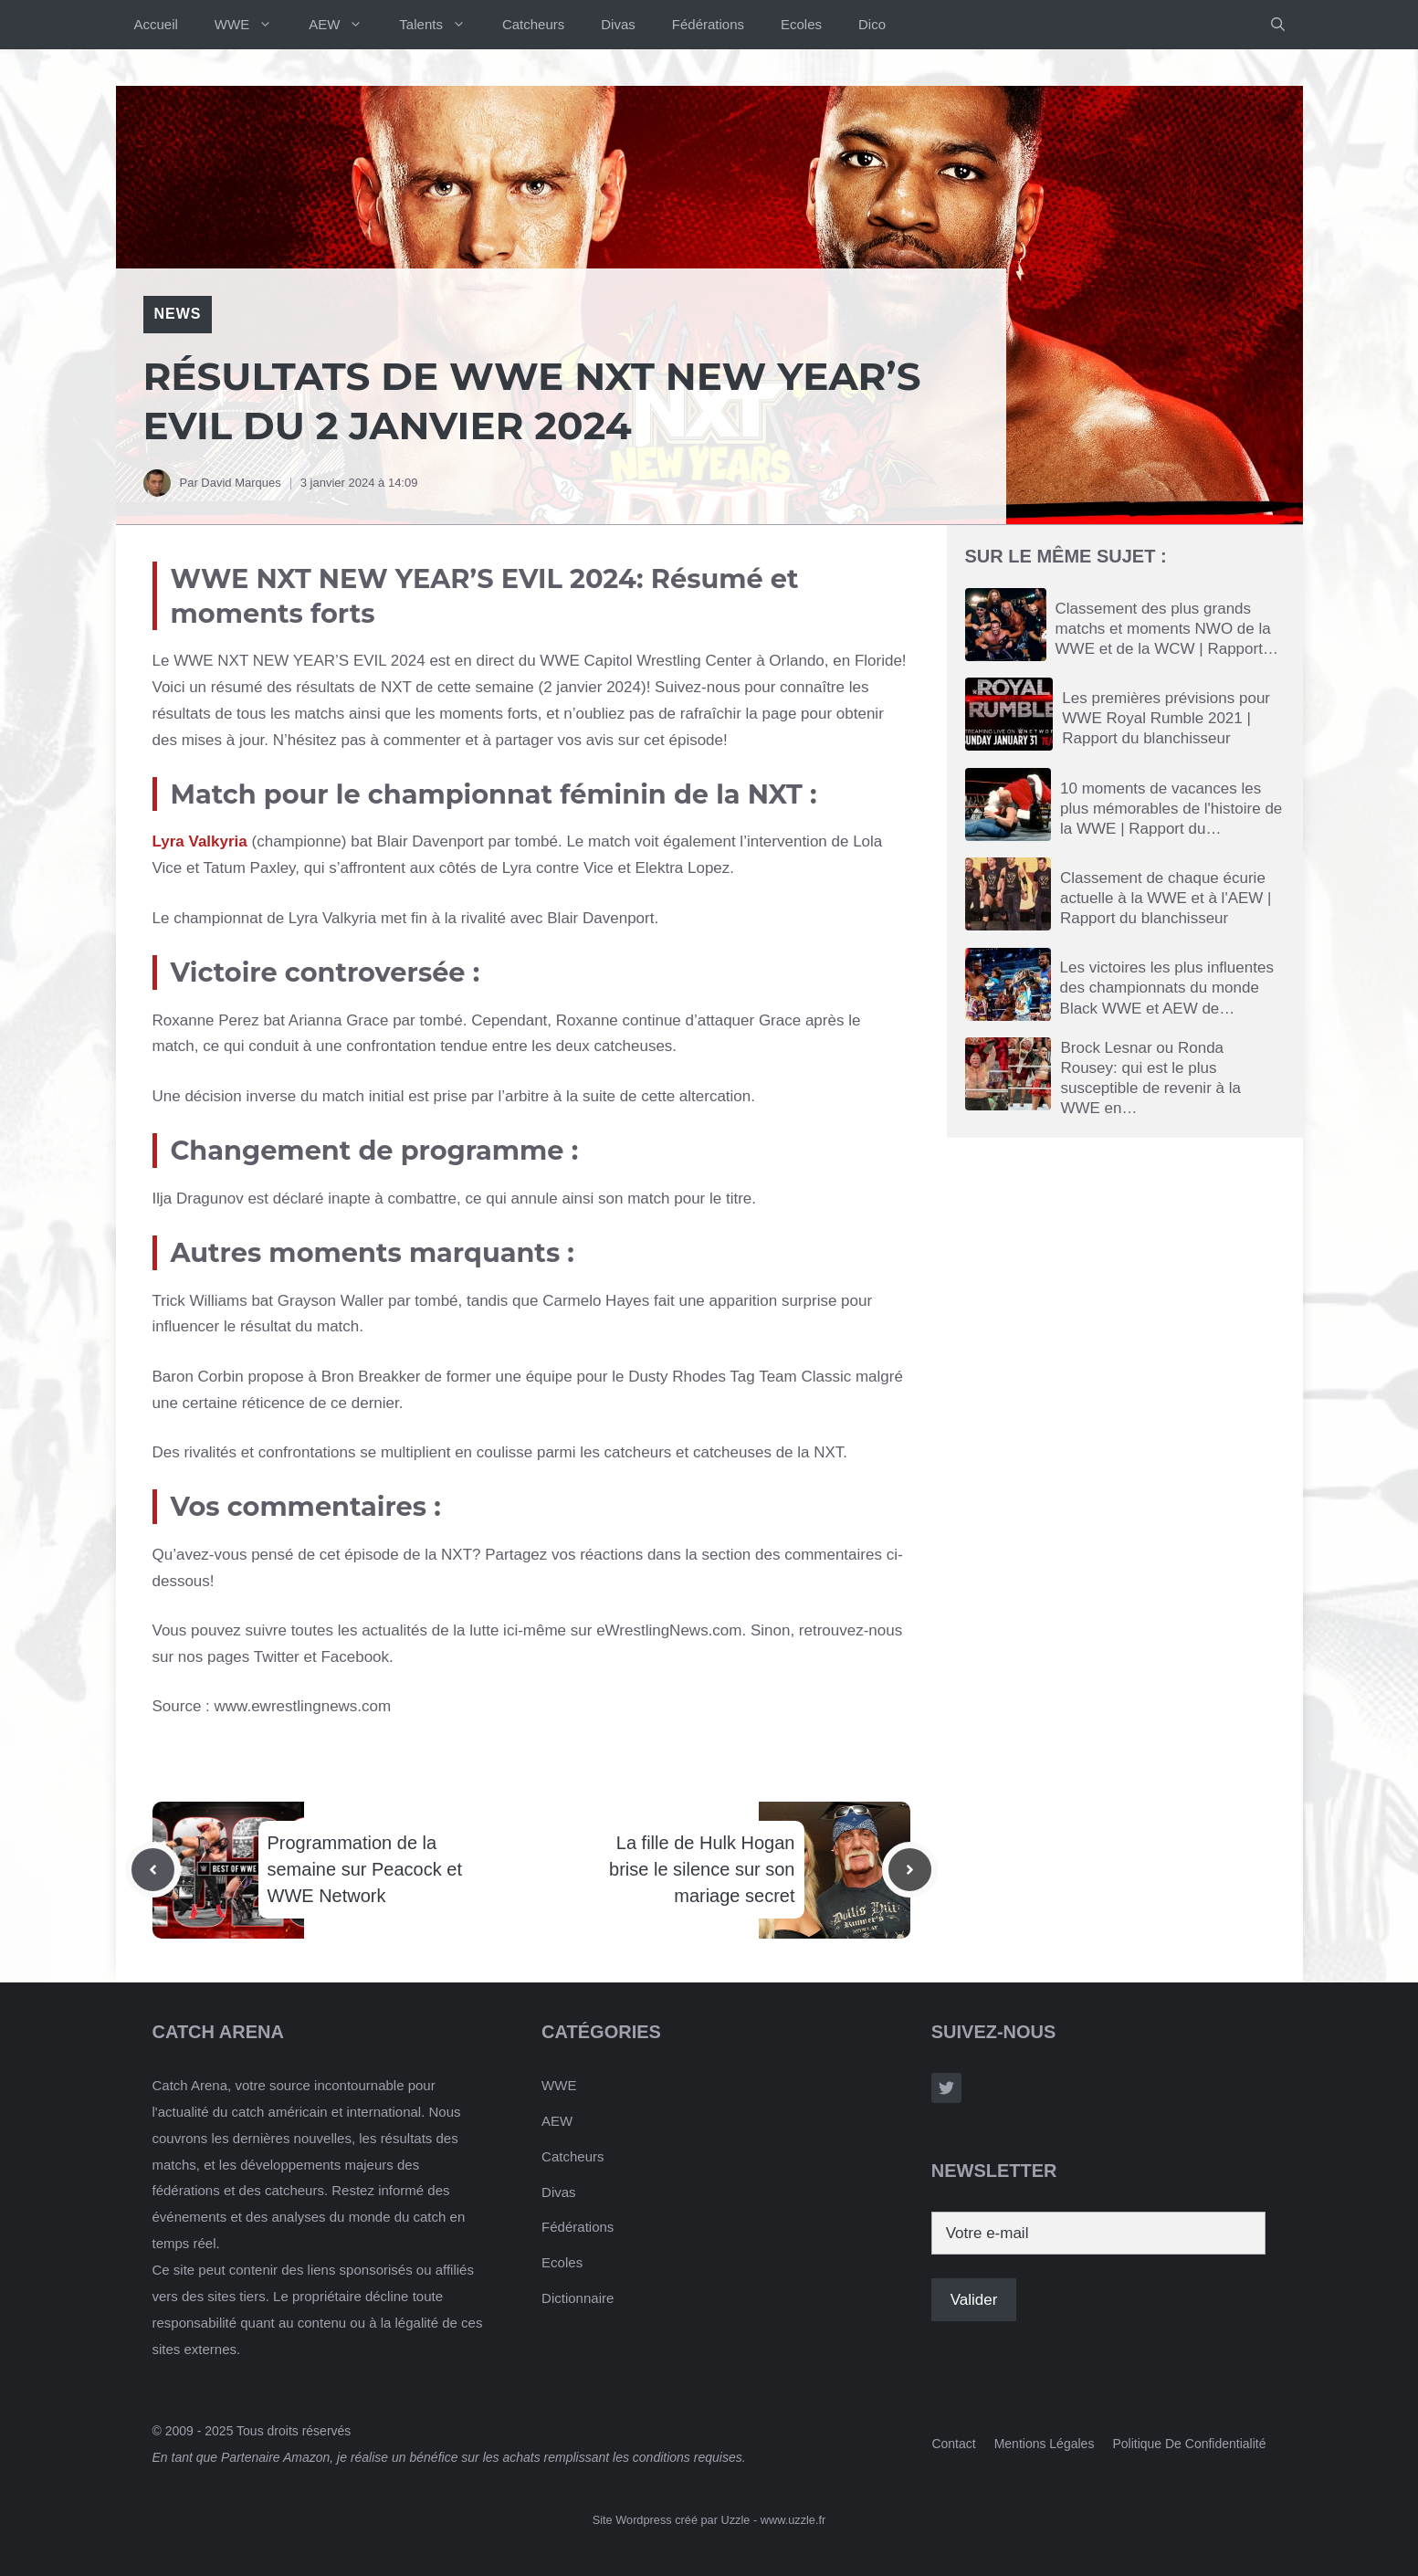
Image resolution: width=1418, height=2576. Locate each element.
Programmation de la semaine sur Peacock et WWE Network (365, 1869)
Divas (618, 24)
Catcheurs (533, 24)
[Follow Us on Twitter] (946, 2088)
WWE (252, 24)
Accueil (156, 24)
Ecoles (801, 24)
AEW (345, 24)
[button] (1278, 24)
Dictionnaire (577, 2298)
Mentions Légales (1044, 2443)
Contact (953, 2443)
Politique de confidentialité (1189, 2443)
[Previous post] (153, 1870)
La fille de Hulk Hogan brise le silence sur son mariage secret (701, 1869)
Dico (872, 24)
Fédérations (708, 24)
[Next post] (910, 1870)
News (178, 313)
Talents (441, 24)
